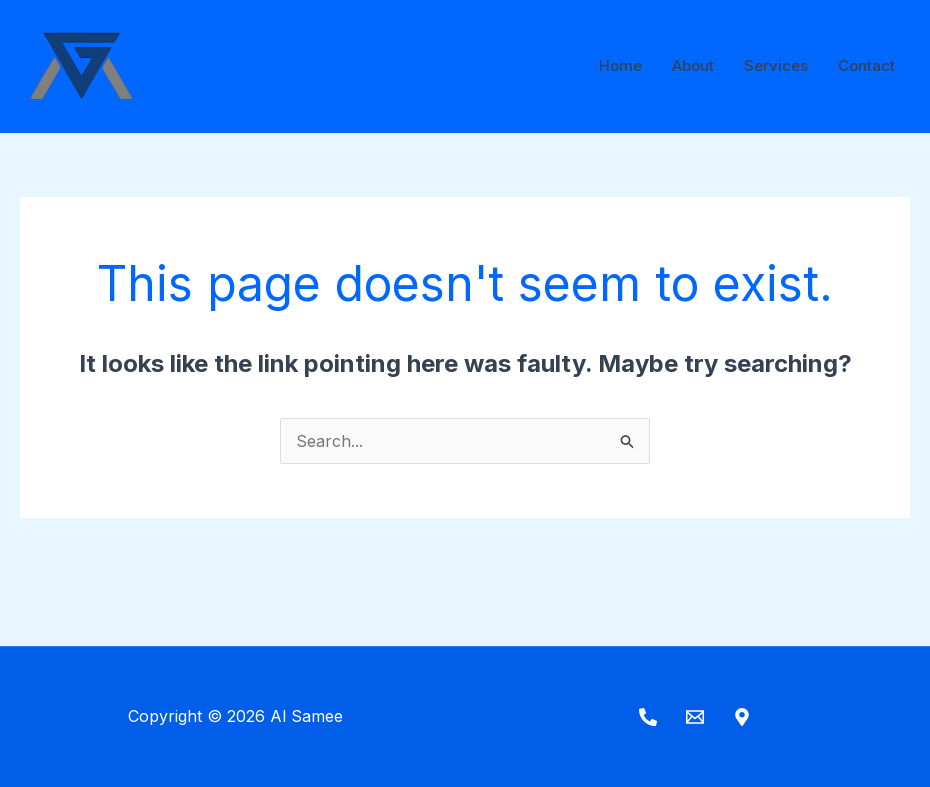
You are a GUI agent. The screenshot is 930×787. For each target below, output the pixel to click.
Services (776, 65)
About (693, 65)
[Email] (695, 717)
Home (620, 65)
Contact (866, 65)
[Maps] (742, 717)
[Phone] (648, 717)
